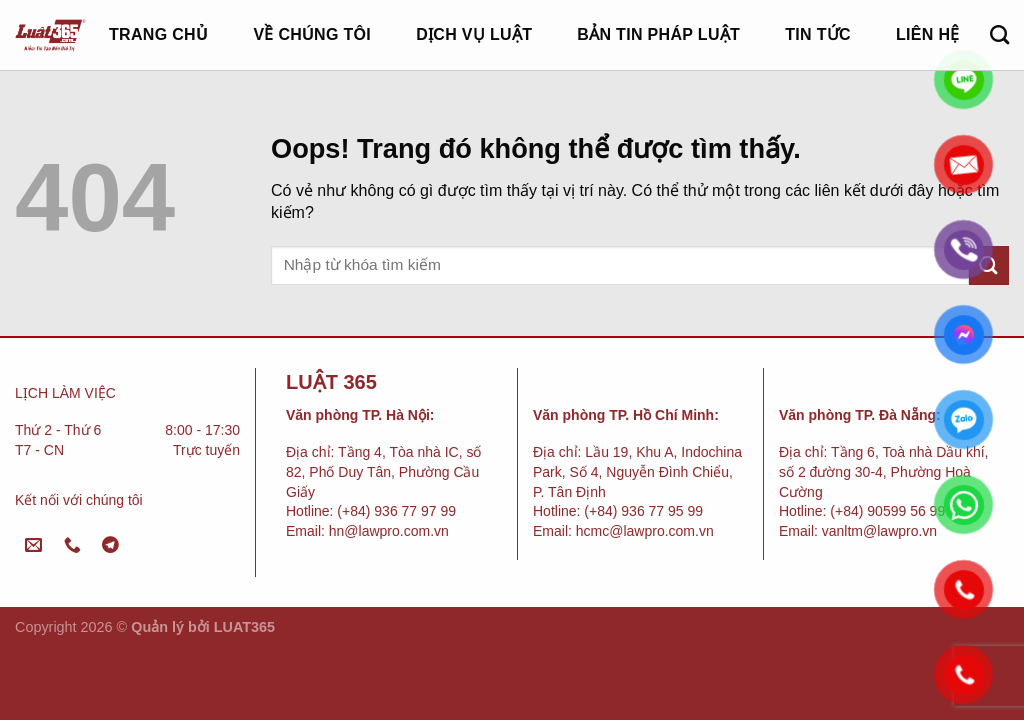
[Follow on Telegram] (110, 545)
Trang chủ (158, 34)
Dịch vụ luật (474, 34)
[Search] (999, 35)
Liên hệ (928, 34)
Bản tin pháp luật (658, 34)
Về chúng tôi (312, 34)
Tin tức (818, 34)
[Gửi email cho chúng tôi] (34, 545)
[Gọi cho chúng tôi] (72, 545)
